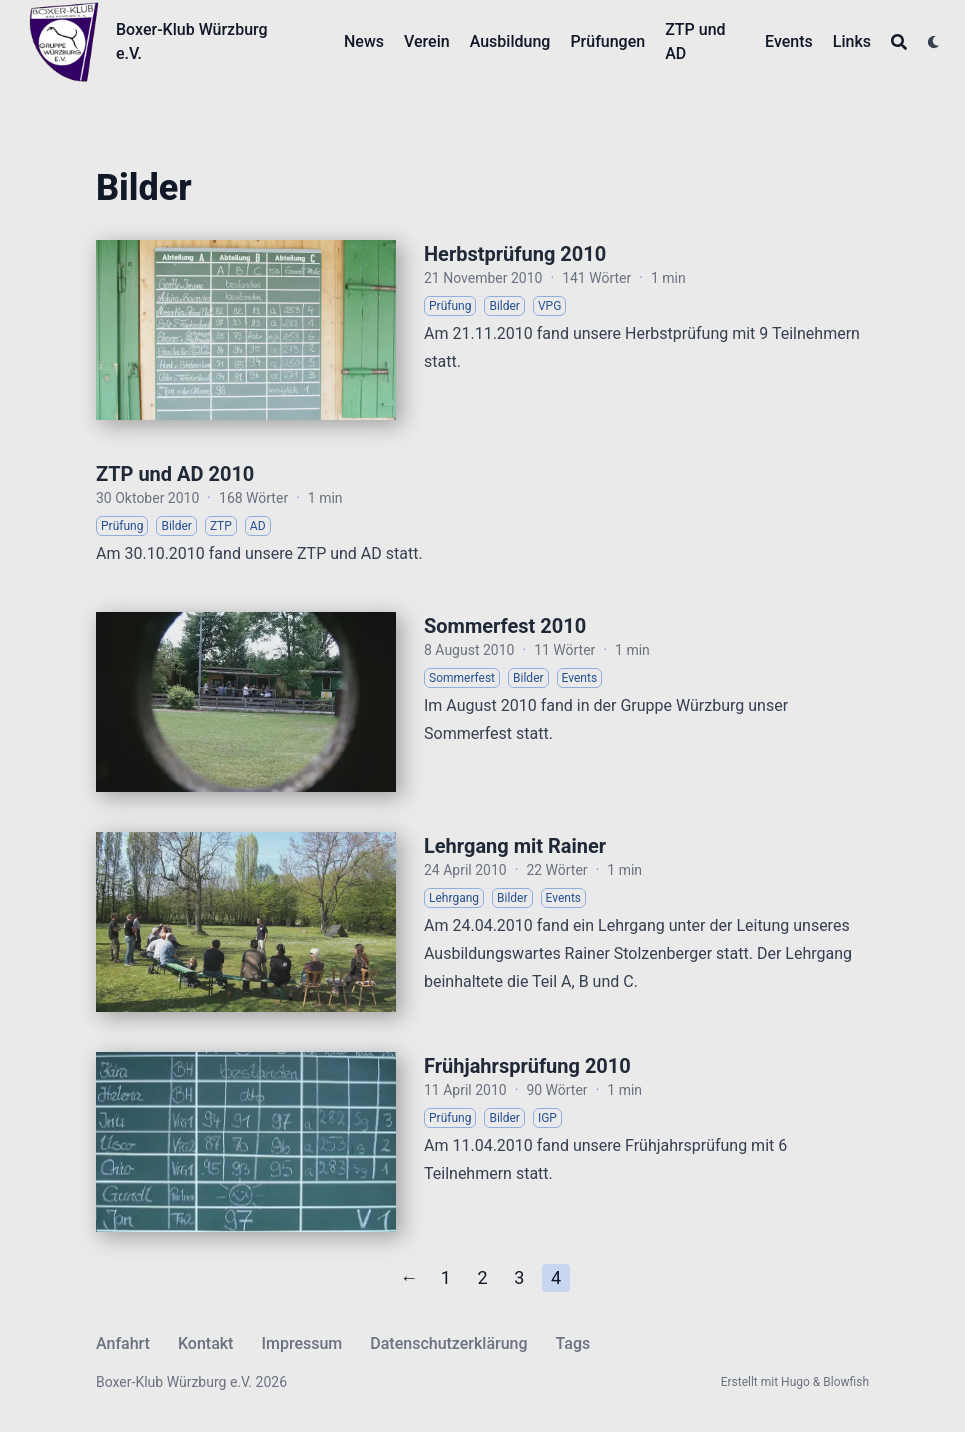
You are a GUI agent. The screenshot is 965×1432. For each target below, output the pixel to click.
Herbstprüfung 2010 (515, 254)
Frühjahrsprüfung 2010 (527, 1066)
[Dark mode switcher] (934, 42)
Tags (573, 1343)
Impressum (301, 1343)
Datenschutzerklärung (448, 1343)
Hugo (795, 1382)
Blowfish (846, 1382)
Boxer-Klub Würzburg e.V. (192, 41)
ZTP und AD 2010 (175, 474)
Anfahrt (123, 1343)
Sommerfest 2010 (505, 626)
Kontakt (206, 1343)
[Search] (899, 42)
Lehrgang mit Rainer (515, 846)
